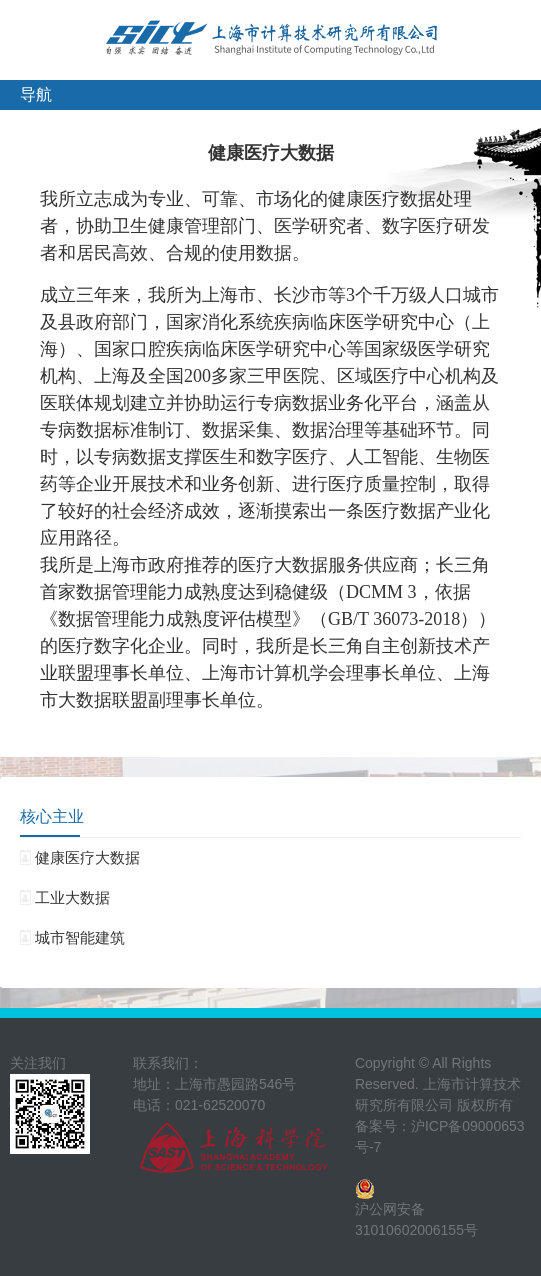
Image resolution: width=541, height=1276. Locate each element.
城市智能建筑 (72, 937)
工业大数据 (65, 897)
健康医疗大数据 (80, 857)
